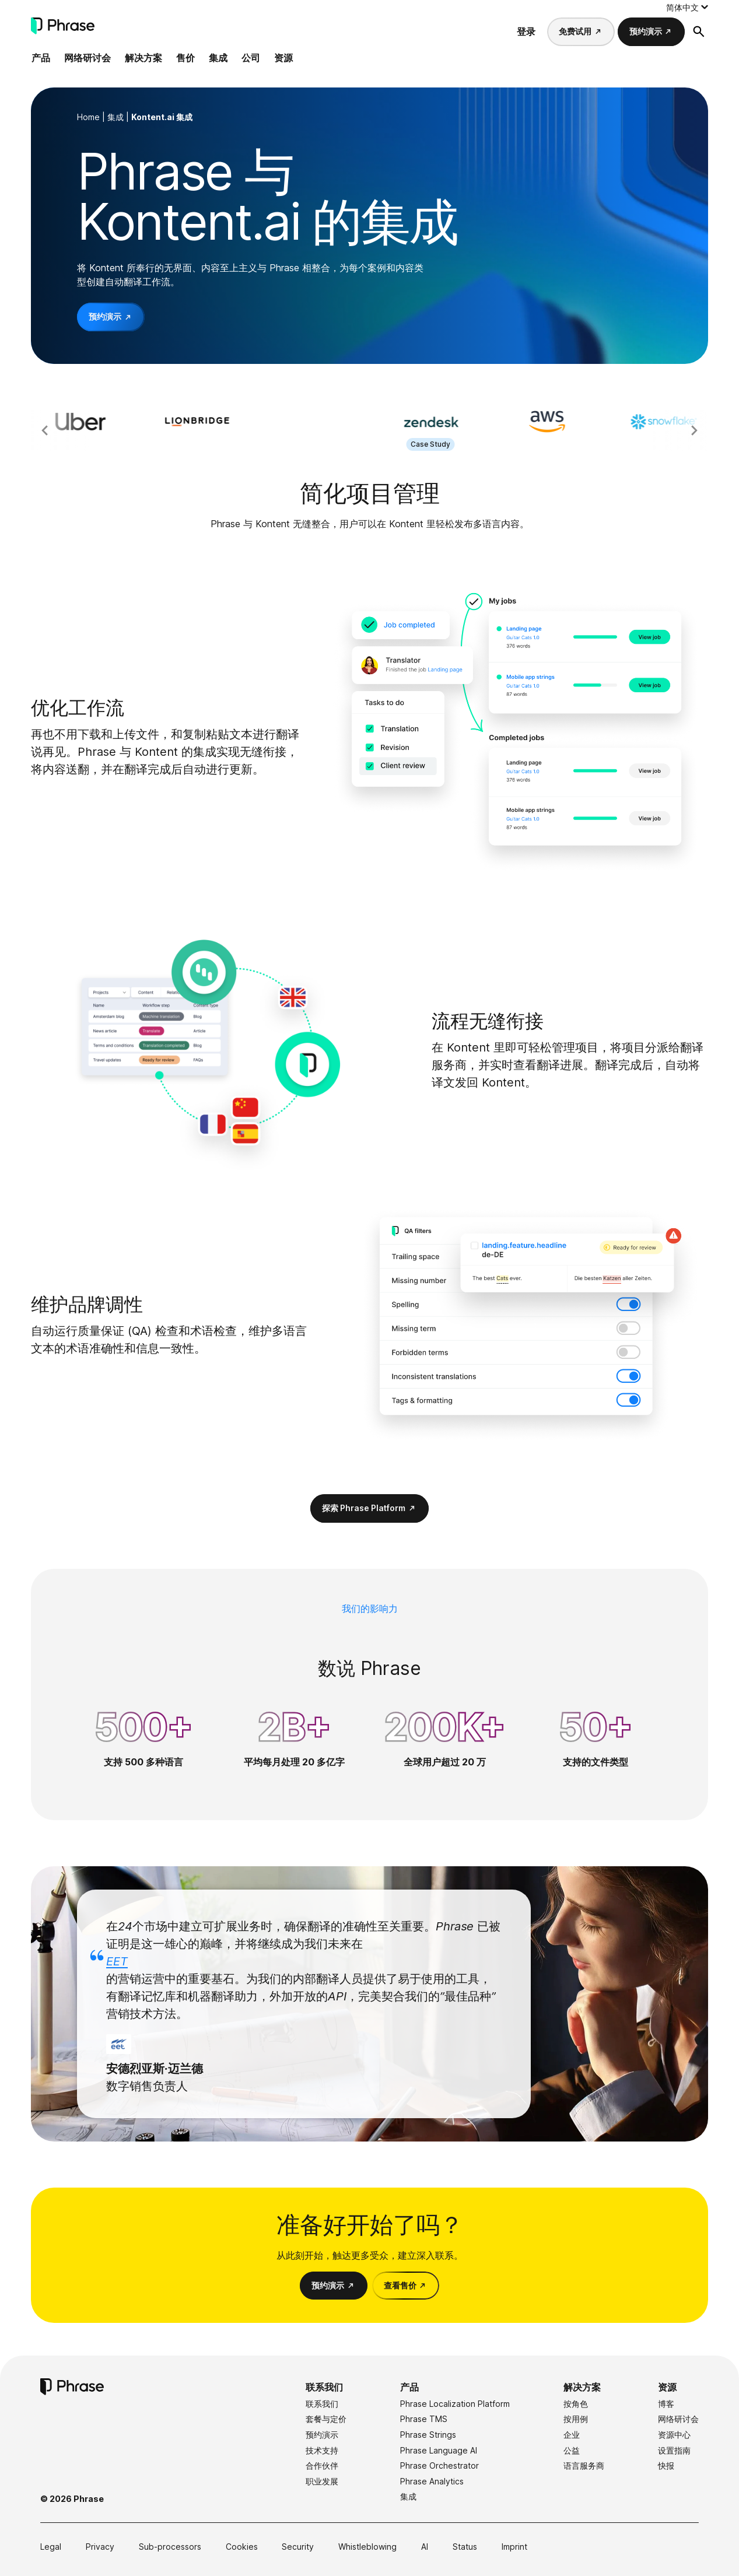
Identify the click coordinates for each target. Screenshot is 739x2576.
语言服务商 (583, 2465)
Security (298, 2547)
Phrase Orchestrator (439, 2465)
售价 (185, 58)
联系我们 (324, 2387)
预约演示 (645, 31)
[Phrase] (62, 25)
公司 (250, 58)
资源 (283, 58)
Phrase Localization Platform (455, 2404)
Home (88, 117)
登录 (526, 31)
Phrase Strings (428, 2435)
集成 (218, 58)
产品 (40, 58)
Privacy (100, 2547)
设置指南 (674, 2450)
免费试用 (575, 31)
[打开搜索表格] (698, 31)
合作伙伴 (322, 2465)
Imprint (514, 2547)
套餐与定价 (326, 2419)
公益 (571, 2450)
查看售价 (400, 2285)
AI (424, 2547)
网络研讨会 (87, 58)
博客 (666, 2404)
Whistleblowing (367, 2547)
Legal (50, 2547)
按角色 (575, 2404)
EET (117, 1961)
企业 (571, 2435)
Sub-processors (170, 2547)
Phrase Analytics (432, 2481)
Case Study (459, 444)
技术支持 (322, 2450)
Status (465, 2547)
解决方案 (143, 58)
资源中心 (674, 2435)
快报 (666, 2465)
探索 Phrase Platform (363, 1508)
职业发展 (322, 2481)
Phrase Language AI (438, 2450)
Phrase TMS (423, 2419)
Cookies (242, 2547)
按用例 (575, 2419)
